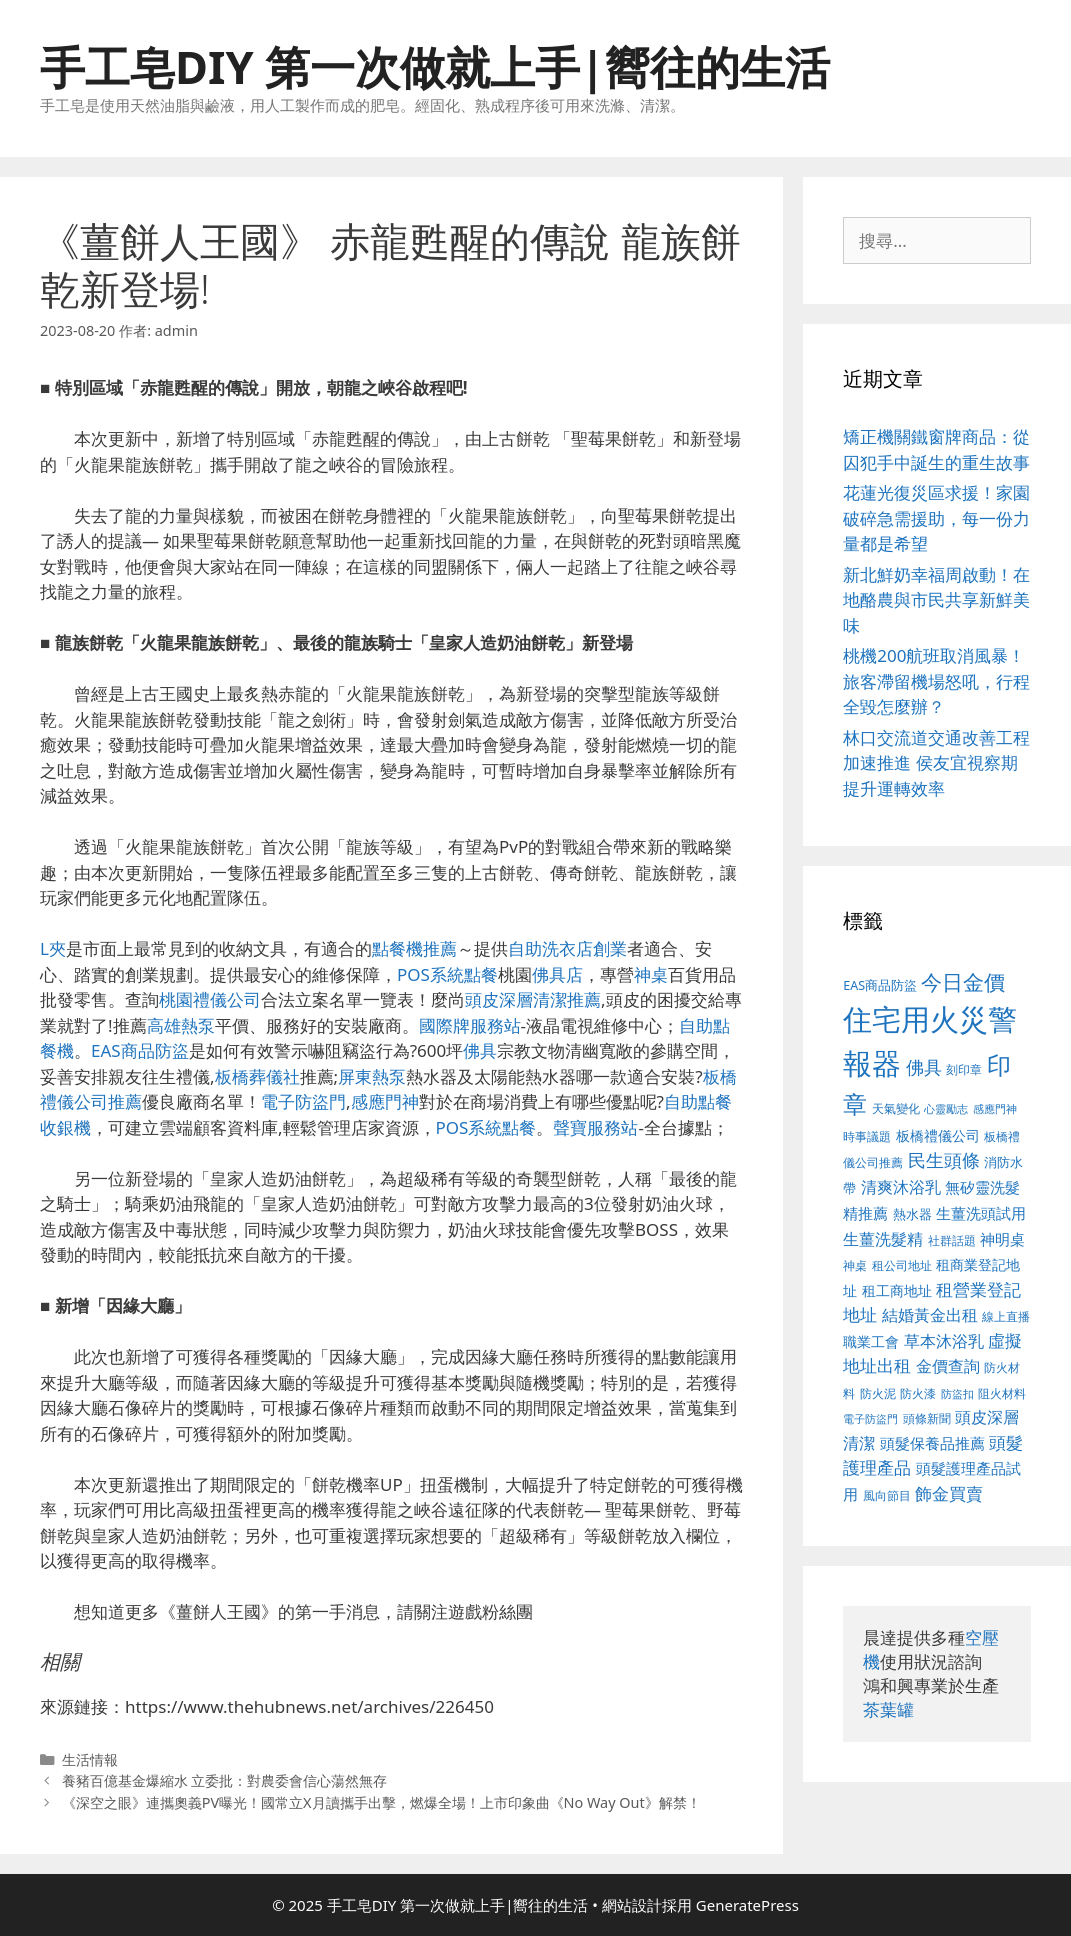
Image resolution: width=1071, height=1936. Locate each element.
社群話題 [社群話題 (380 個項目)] (952, 1240)
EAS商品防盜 (140, 1050)
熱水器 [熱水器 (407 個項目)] (912, 1214)
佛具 (480, 1050)
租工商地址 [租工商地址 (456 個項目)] (897, 1290)
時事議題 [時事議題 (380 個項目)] (867, 1136)
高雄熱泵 (181, 1025)
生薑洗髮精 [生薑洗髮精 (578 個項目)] (883, 1238)
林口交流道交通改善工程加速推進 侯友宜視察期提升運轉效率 (936, 763)
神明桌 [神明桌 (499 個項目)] (1002, 1239)
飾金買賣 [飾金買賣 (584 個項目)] (949, 1493)
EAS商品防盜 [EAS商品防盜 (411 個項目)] (880, 985)
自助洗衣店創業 (567, 948)
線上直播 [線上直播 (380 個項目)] (1006, 1316)
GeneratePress (747, 1905)
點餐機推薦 (414, 948)
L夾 (53, 948)
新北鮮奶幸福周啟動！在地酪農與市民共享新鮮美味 (936, 600)
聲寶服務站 (595, 1127)
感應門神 (385, 1101)
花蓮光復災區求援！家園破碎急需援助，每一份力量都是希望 (936, 518)
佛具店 (557, 974)
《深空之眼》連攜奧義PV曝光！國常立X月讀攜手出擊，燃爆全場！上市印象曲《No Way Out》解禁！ (381, 1802)
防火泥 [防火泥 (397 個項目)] (878, 1393)
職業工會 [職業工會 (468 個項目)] (871, 1341)
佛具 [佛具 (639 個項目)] (924, 1067)
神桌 (651, 974)
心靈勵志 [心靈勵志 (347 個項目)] (946, 1109)
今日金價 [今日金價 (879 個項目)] (963, 981)
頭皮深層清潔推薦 (533, 999)
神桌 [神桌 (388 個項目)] (855, 1265)
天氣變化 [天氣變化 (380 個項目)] (896, 1108)
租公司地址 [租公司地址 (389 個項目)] (902, 1265)
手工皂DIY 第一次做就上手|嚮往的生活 (435, 66)
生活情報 (90, 1759)
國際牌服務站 (470, 1025)
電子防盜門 (303, 1101)
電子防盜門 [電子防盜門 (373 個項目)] (870, 1418)
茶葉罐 (888, 1709)
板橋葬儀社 (257, 1076)
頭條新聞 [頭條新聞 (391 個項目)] (927, 1418)
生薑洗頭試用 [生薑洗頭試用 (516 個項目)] (981, 1213)
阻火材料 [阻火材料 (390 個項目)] (1002, 1393)
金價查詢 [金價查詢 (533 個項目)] (948, 1366)
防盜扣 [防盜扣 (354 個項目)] (957, 1393)
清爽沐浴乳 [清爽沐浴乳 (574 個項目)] (901, 1186)
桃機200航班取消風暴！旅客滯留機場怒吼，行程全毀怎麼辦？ (936, 681)
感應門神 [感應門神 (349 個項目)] (995, 1109)
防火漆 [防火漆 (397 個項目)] (918, 1393)
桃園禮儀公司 (210, 999)
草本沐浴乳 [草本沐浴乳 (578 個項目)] (944, 1340)
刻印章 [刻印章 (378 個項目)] (964, 1069)
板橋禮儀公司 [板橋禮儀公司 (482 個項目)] (938, 1135)
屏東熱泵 (372, 1076)
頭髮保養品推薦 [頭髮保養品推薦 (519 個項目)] (932, 1443)
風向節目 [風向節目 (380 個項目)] (887, 1495)
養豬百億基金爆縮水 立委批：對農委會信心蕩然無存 (225, 1780)
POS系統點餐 (447, 974)
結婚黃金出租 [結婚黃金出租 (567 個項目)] (930, 1315)
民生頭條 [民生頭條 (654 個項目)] (944, 1160)
